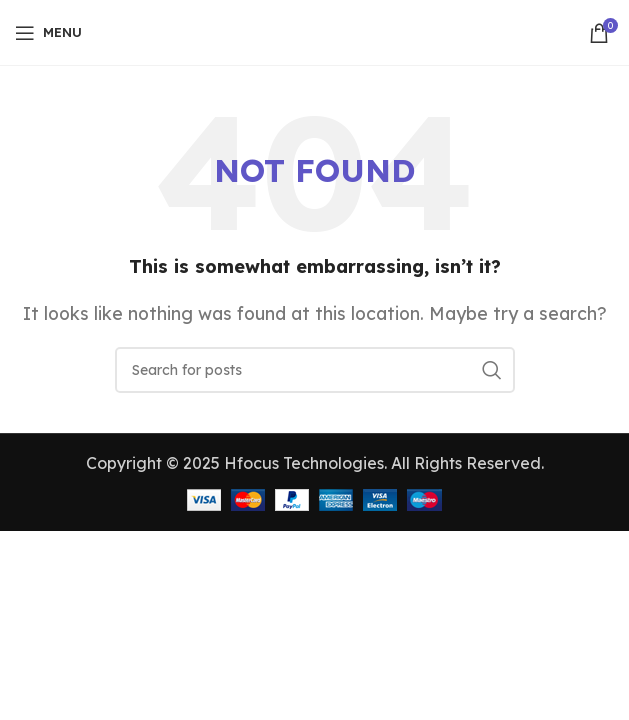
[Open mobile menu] (48, 33)
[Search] (315, 370)
